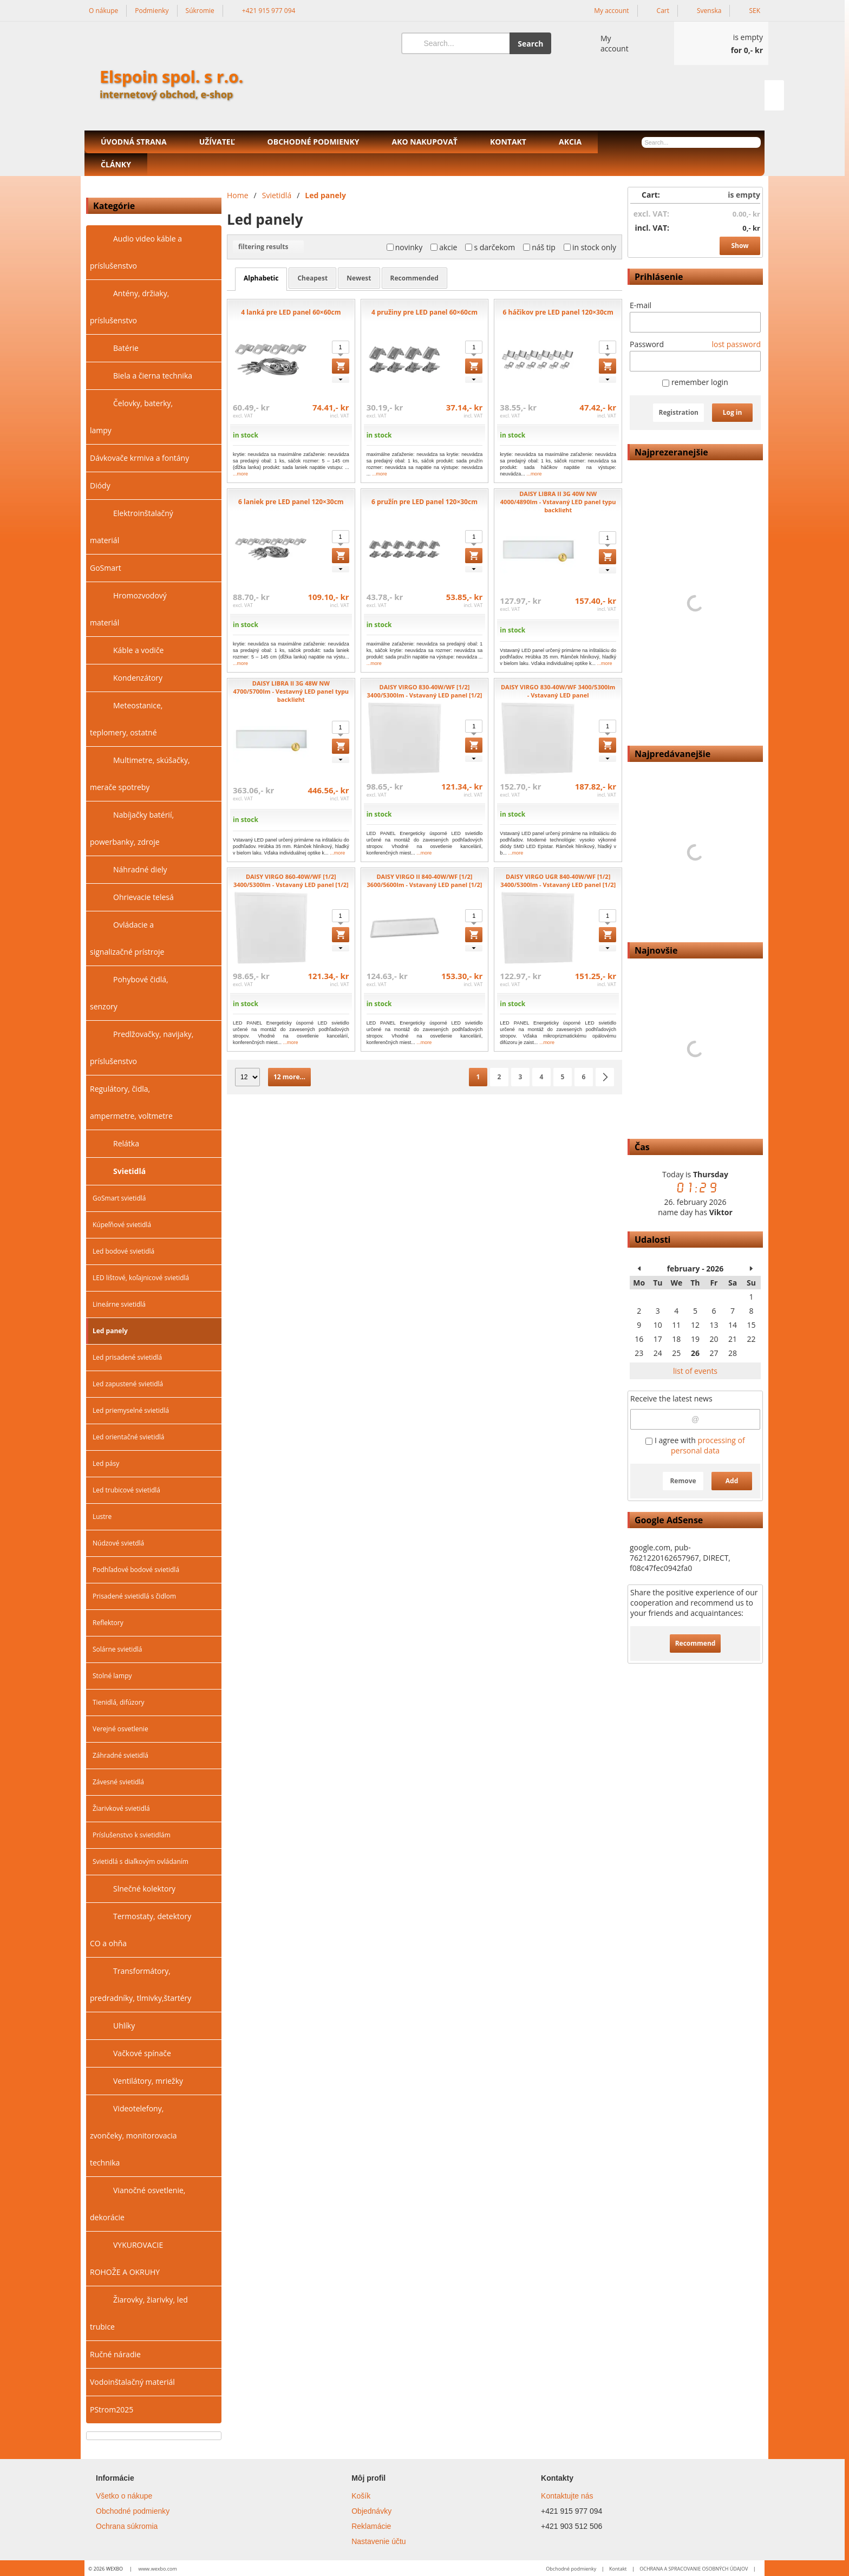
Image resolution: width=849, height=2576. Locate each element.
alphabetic (261, 278)
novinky (405, 247)
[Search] (455, 43)
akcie (443, 247)
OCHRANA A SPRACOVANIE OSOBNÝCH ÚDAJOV (693, 2568)
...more (240, 474)
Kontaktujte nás (567, 2496)
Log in (732, 412)
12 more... (289, 1076)
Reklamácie (371, 2526)
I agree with (694, 1445)
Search (530, 43)
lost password (736, 344)
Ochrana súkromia (127, 2526)
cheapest (312, 278)
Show (739, 245)
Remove (683, 1480)
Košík (360, 2496)
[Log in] (604, 43)
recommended (414, 278)
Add (732, 1480)
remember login (695, 382)
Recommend (695, 1643)
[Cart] (721, 43)
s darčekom (490, 247)
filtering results (268, 246)
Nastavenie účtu (378, 2541)
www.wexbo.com (157, 2568)
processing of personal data (708, 1445)
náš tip (539, 247)
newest (359, 278)
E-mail (640, 305)
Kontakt (618, 2568)
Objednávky (371, 2511)
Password (647, 344)
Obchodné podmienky (132, 2511)
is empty (744, 195)
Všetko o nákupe (124, 2496)
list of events (695, 1371)
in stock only (590, 247)
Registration (678, 412)
